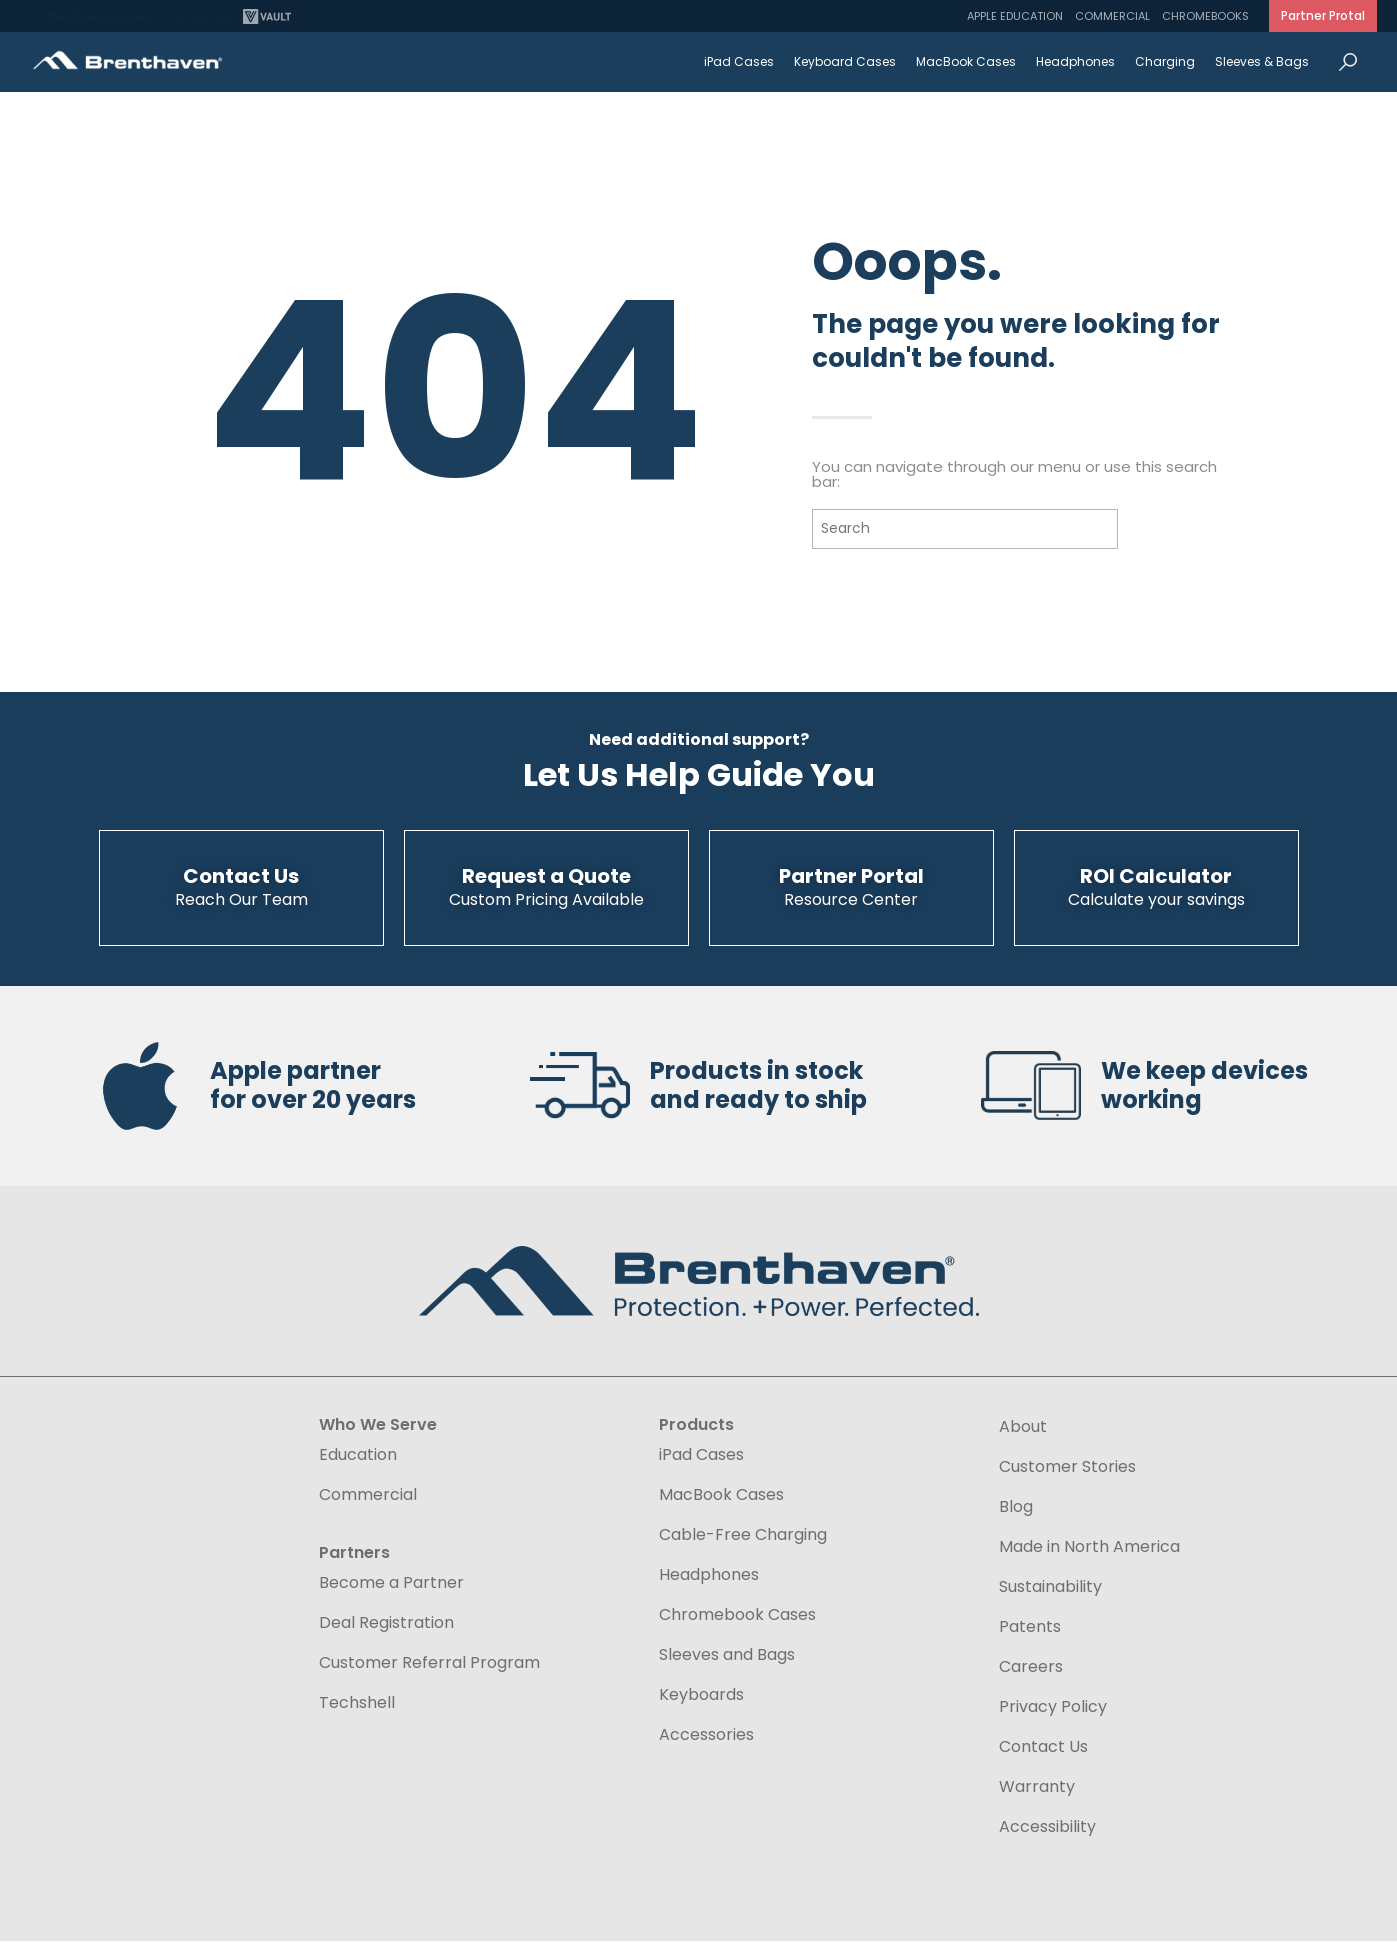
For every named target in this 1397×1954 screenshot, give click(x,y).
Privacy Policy (1053, 1719)
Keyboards (701, 1707)
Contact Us (1043, 1759)
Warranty (1037, 1799)
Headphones (1075, 61)
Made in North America (1089, 1559)
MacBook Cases (966, 61)
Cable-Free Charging (743, 1547)
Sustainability (1050, 1599)
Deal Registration (386, 1635)
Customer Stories (1067, 1479)
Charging (1165, 61)
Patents (1030, 1639)
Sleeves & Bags (1262, 61)
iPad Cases (739, 61)
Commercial (1112, 16)
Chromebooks (1205, 16)
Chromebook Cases (737, 1627)
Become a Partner (391, 1595)
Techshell (357, 1715)
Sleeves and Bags (727, 1667)
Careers (1031, 1679)
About (1023, 1439)
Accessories (706, 1747)
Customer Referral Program (429, 1675)
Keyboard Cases (845, 61)
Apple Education (1015, 16)
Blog (1016, 1519)
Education (358, 1467)
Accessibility (1047, 1838)
